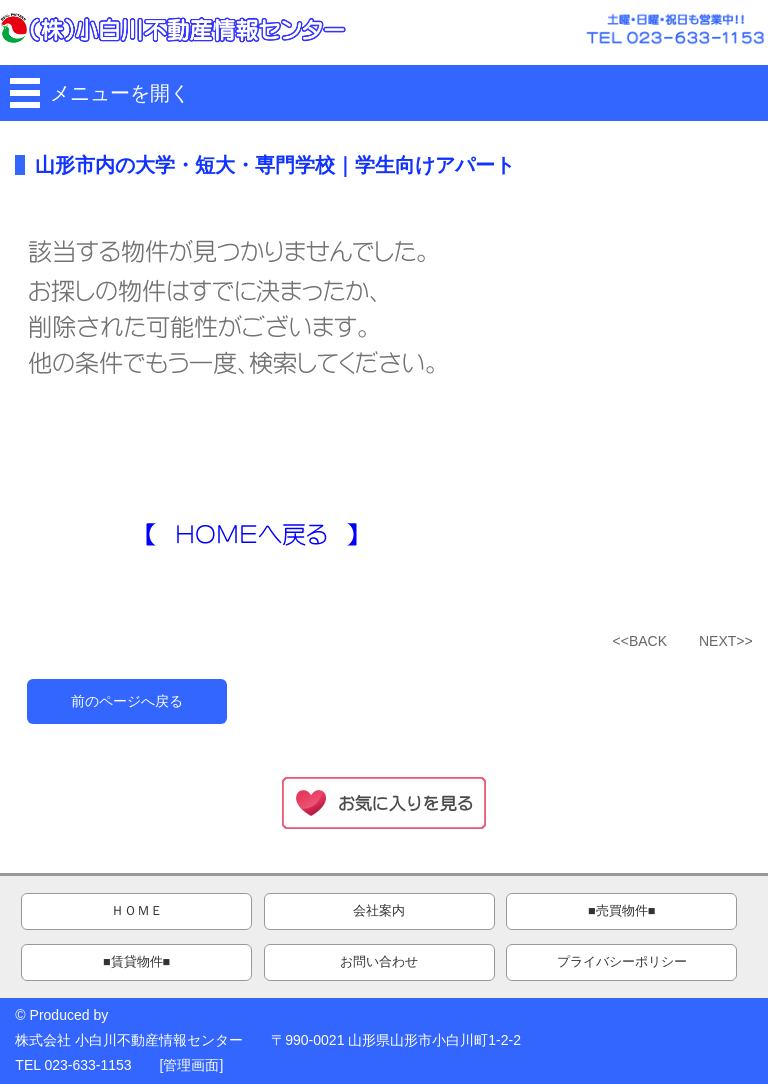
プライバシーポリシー (622, 962)
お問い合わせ (379, 962)
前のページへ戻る (127, 701)
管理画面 (191, 1065)
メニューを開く (120, 93)
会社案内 (379, 911)
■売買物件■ (621, 911)
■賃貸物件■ (136, 962)
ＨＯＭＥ (137, 911)
